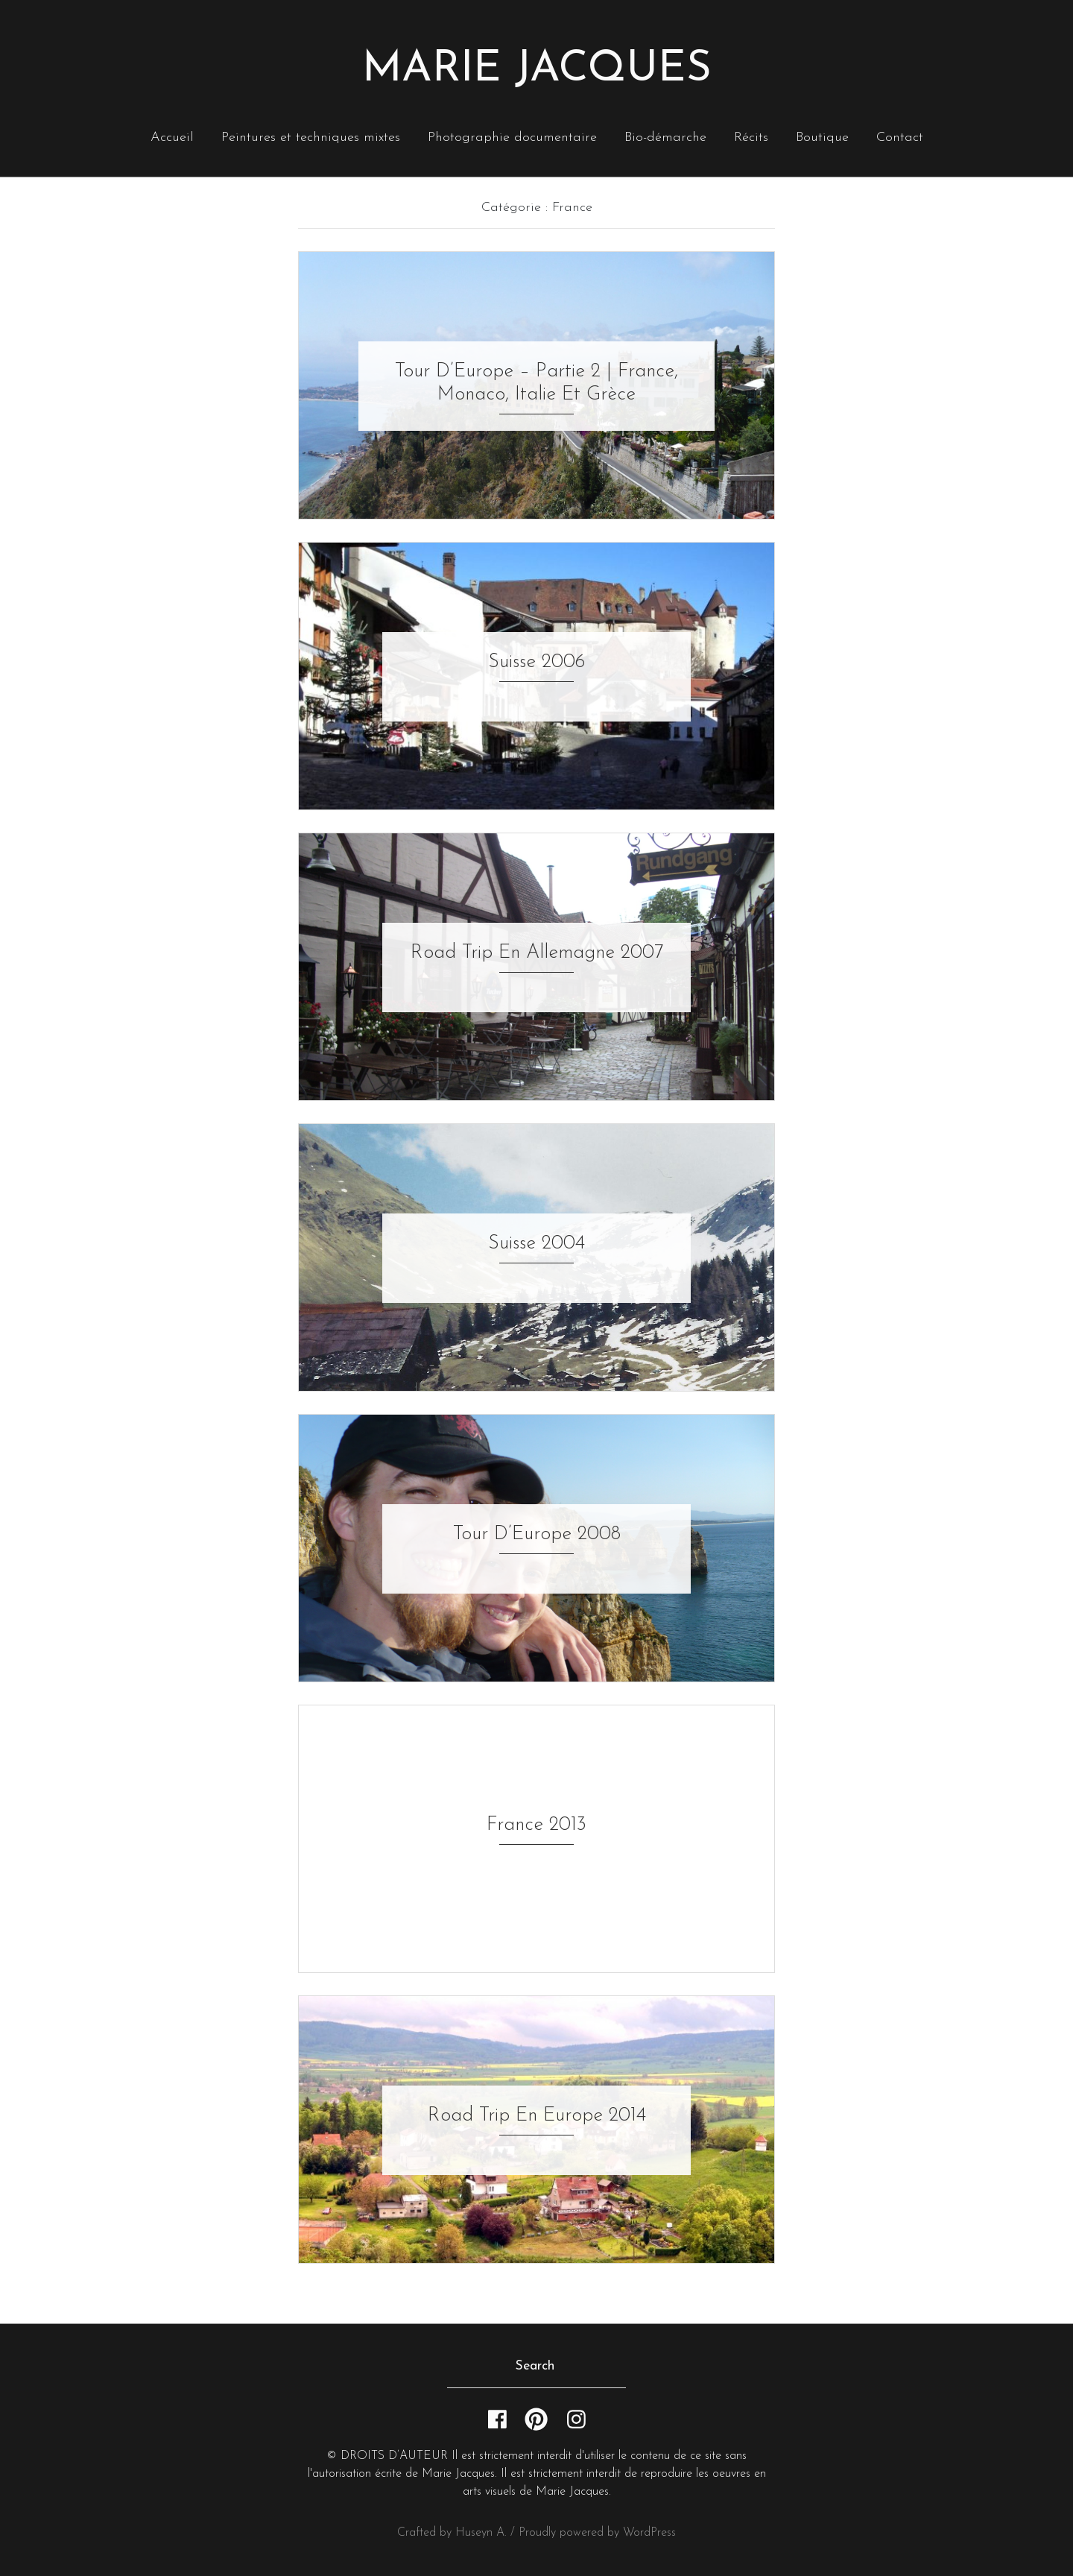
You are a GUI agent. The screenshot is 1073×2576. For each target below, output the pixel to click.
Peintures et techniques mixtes (310, 137)
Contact (899, 137)
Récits (751, 137)
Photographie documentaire (512, 137)
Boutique (822, 137)
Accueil (172, 137)
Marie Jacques (537, 70)
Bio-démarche (665, 137)
